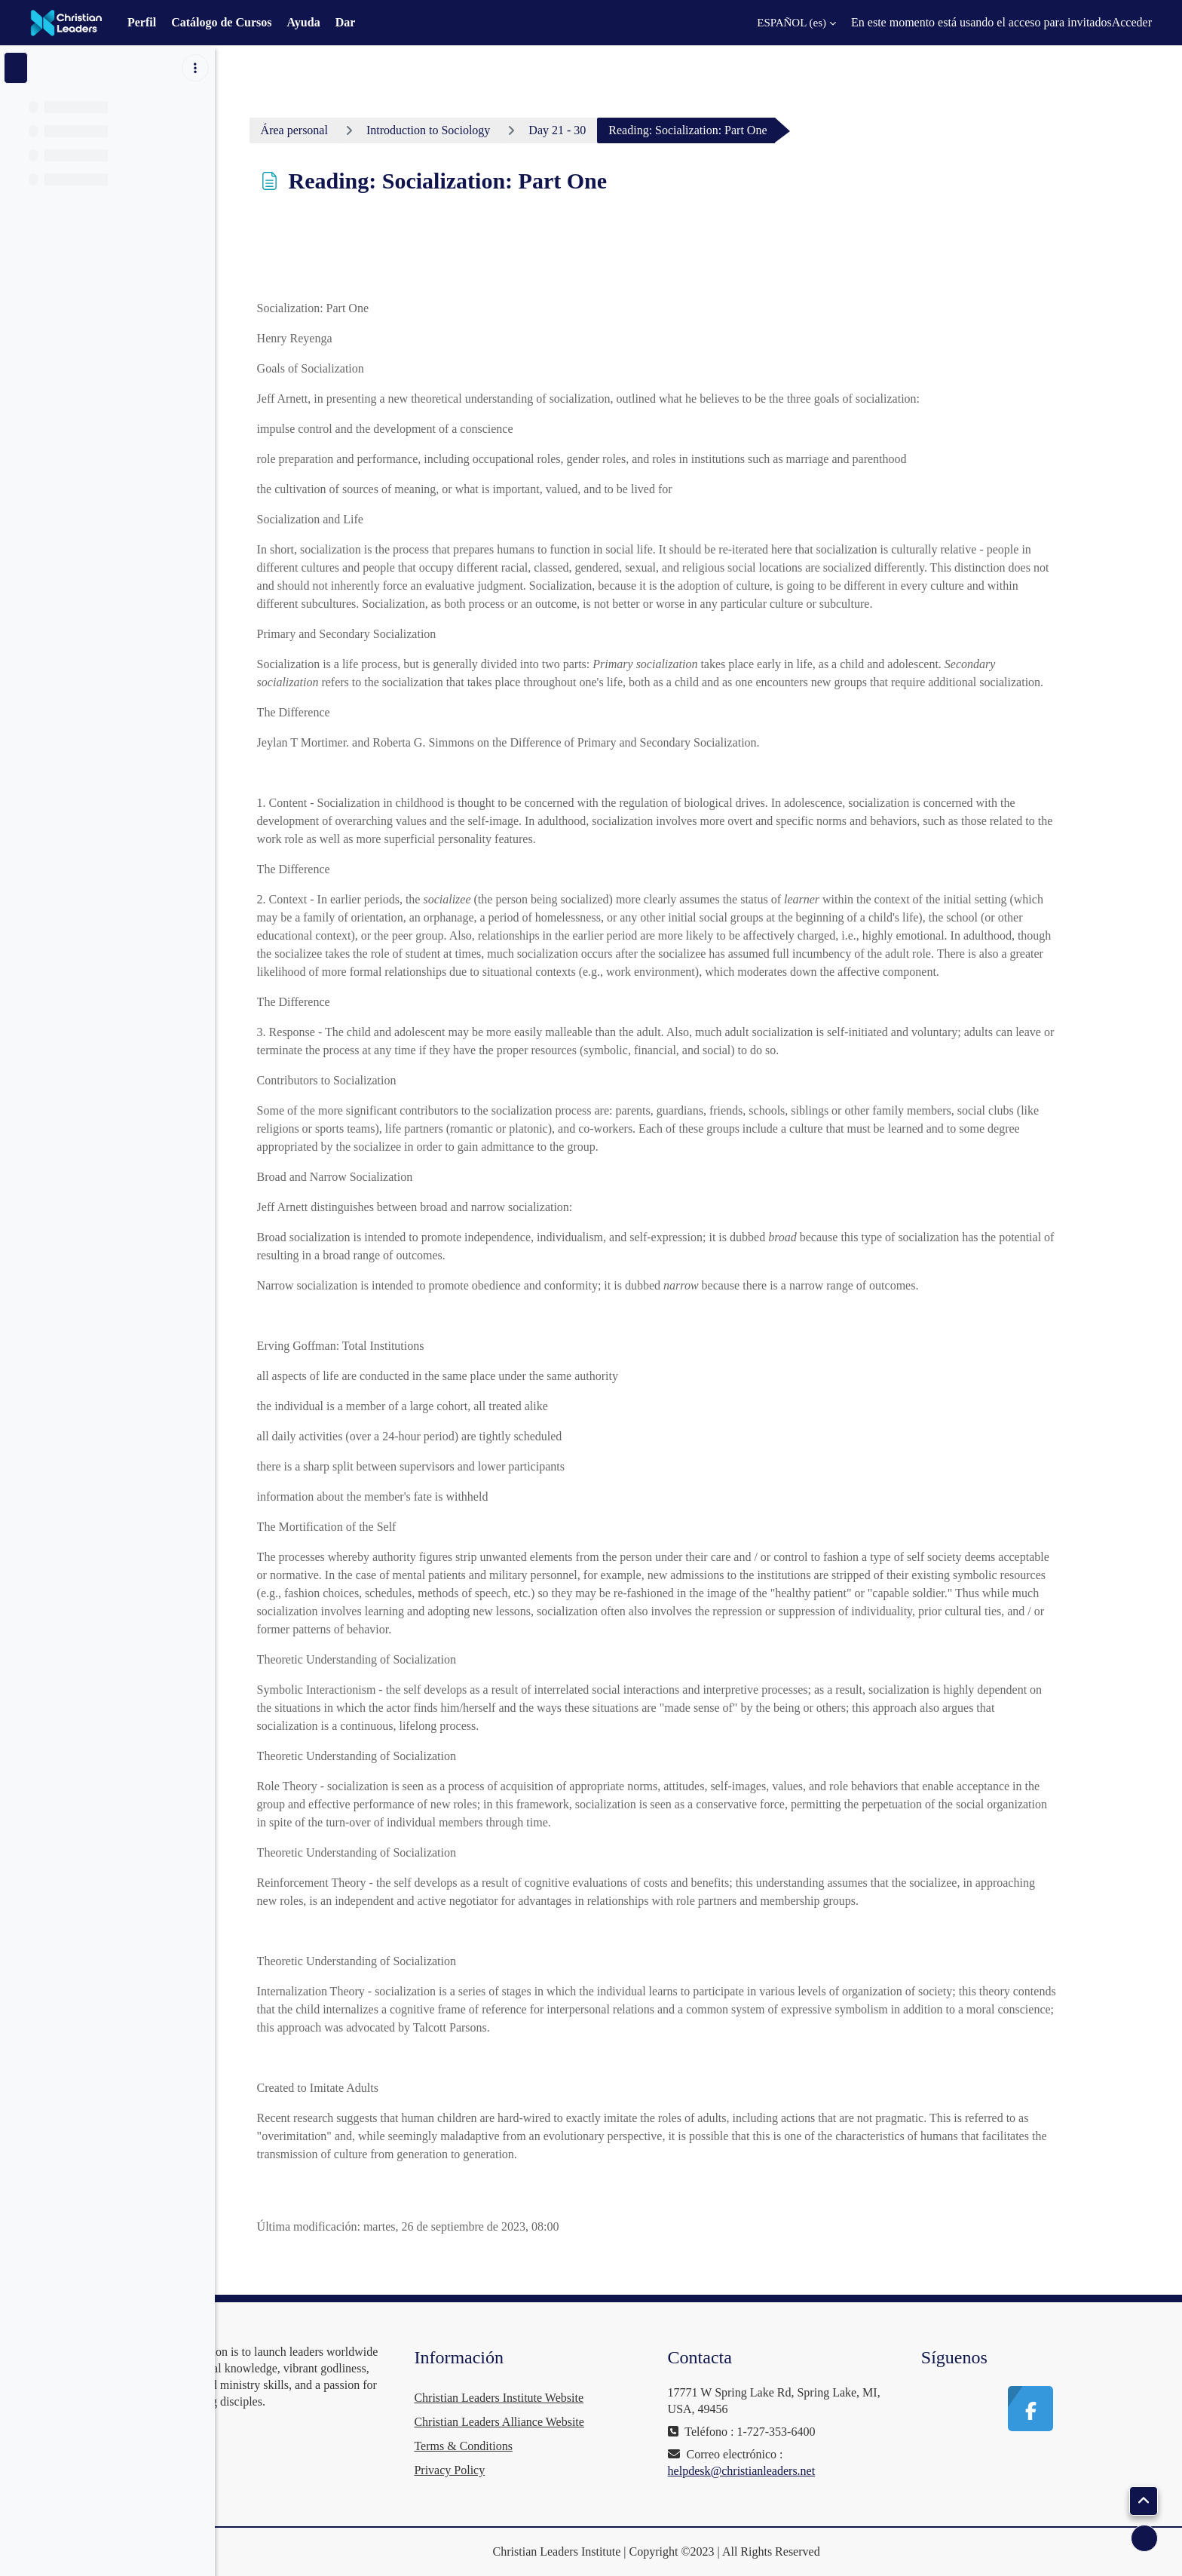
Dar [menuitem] (345, 22)
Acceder (1132, 22)
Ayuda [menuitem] (303, 22)
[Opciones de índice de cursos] (195, 67)
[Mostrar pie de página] (1144, 2538)
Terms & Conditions (535, 2446)
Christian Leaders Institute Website (571, 2397)
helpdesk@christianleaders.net (790, 2470)
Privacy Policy (521, 2470)
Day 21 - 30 (605, 130)
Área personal (342, 130)
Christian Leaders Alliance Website (571, 2421)
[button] (787, 22)
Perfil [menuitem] (141, 22)
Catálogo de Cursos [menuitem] (221, 22)
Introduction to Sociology (476, 130)
